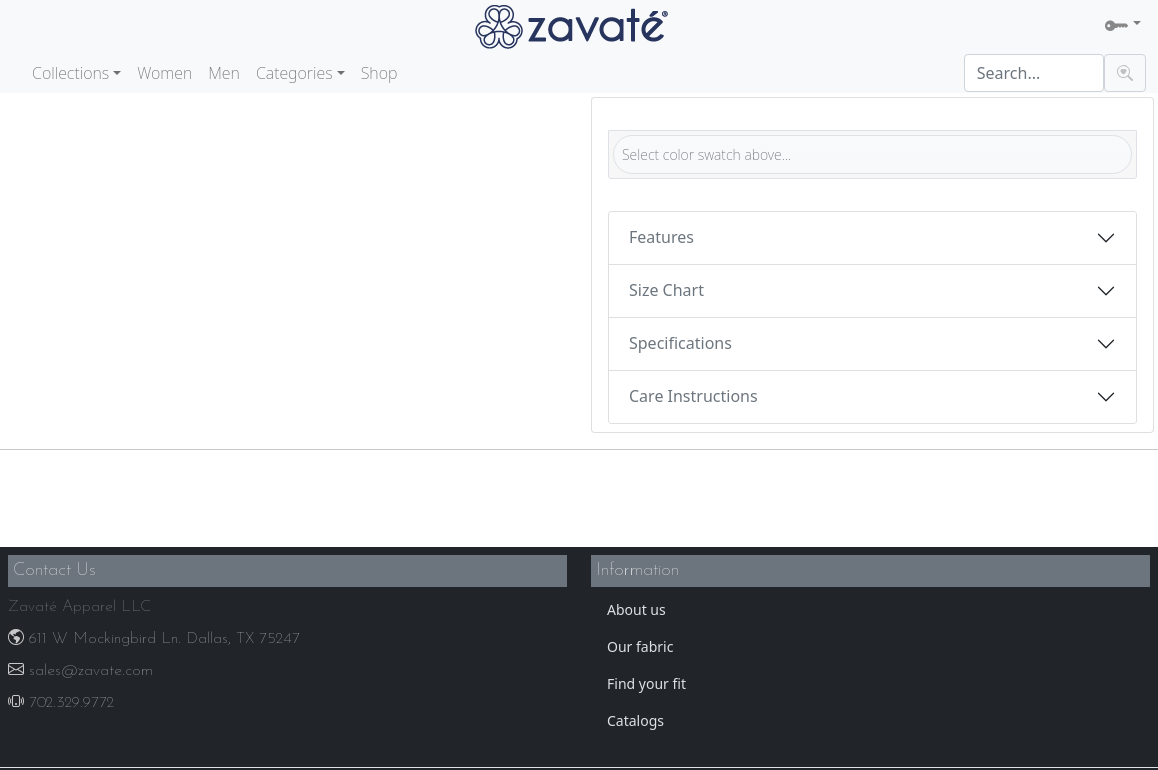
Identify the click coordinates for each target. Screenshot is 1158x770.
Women (164, 73)
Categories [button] (294, 73)
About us (636, 609)
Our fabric (640, 646)
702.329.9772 (61, 703)
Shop (379, 73)
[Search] (1034, 73)
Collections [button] (70, 73)
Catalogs (635, 720)
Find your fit (646, 683)
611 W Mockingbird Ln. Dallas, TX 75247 (154, 639)
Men (224, 73)
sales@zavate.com (80, 671)
